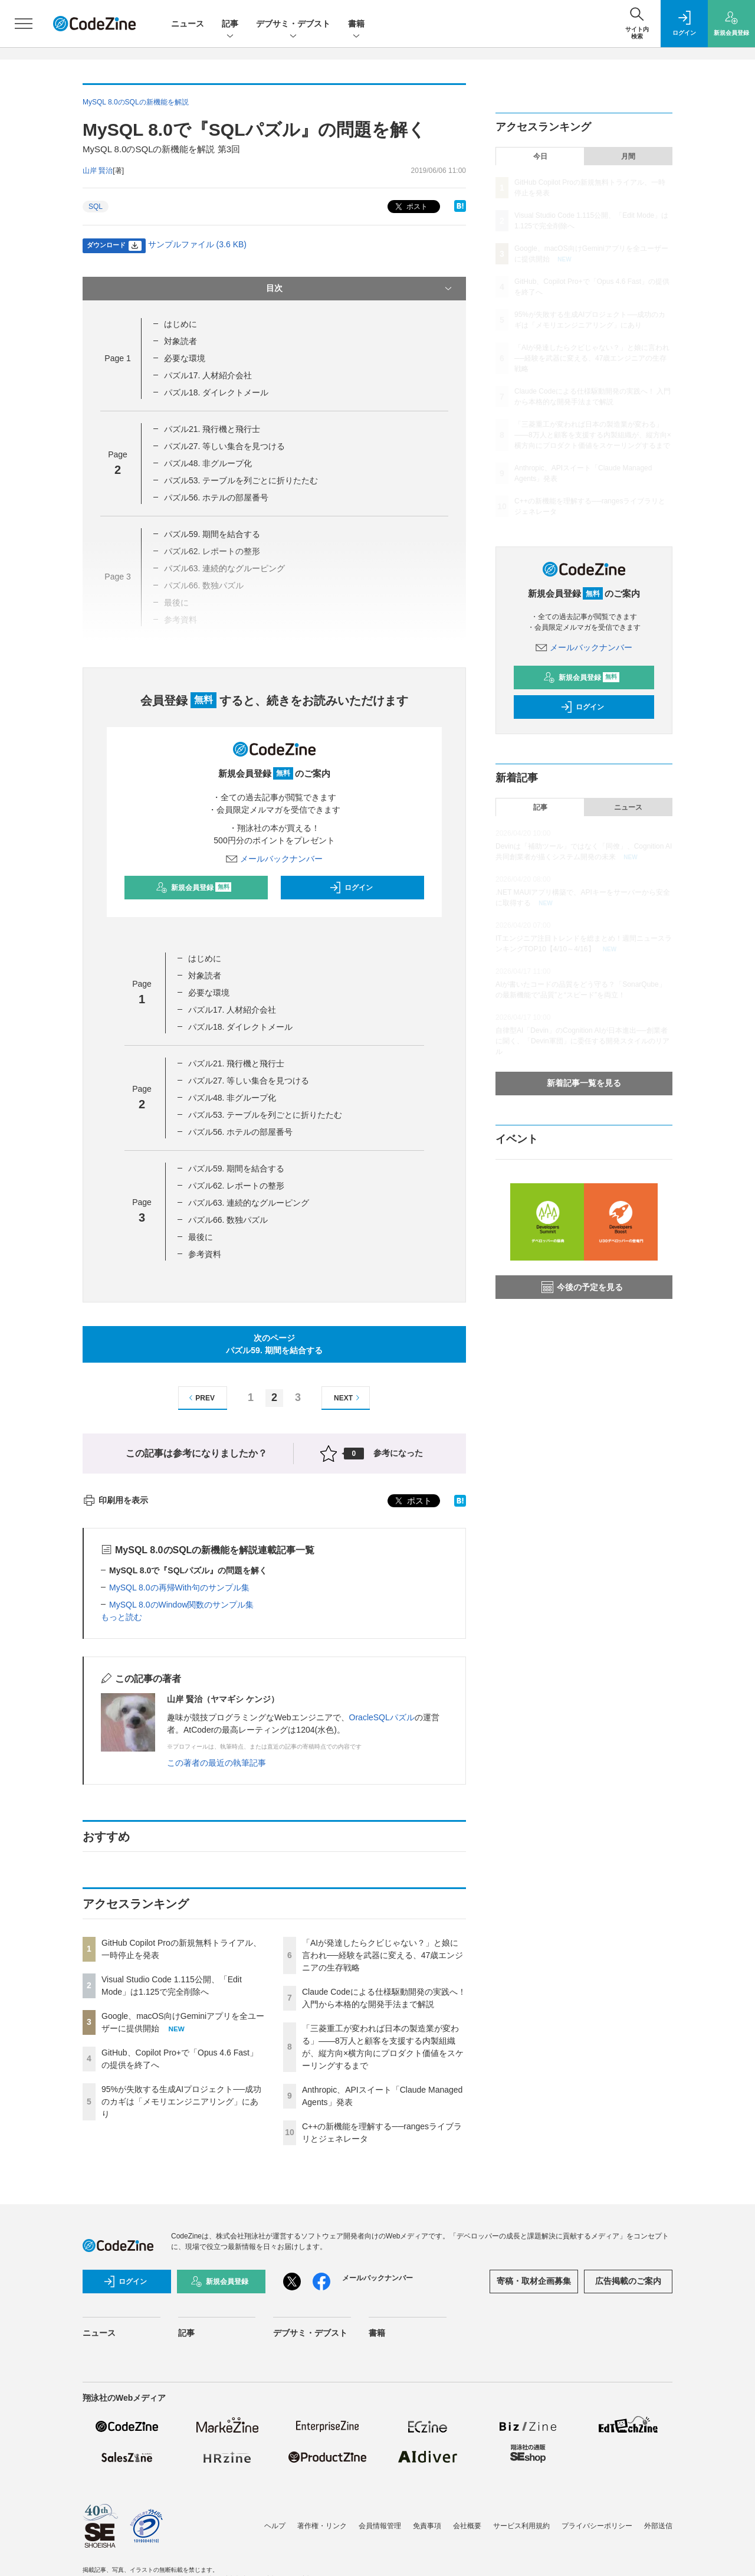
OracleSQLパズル (382, 1717)
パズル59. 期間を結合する (212, 534)
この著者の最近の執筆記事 (216, 1762)
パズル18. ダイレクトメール (216, 392)
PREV (200, 1398)
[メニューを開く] (23, 23)
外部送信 (658, 2526)
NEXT (348, 1398)
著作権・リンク (322, 2526)
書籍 (356, 24)
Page (117, 358)
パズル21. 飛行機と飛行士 (212, 429)
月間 (628, 156)
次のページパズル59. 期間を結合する (274, 1344)
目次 (360, 288)
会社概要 (467, 2526)
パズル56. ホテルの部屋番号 (216, 497)
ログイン (351, 887)
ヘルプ (274, 2526)
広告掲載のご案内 (628, 2281)
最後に (200, 1237)
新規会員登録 (194, 887)
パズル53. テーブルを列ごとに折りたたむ (241, 480)
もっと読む (121, 1617)
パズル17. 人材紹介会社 (208, 375)
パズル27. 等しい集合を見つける (224, 446)
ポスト (410, 207)
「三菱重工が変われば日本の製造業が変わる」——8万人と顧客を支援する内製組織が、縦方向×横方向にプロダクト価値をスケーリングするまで (592, 435)
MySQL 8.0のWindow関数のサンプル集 (181, 1604)
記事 (230, 24)
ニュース (187, 23)
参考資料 (204, 1254)
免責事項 (427, 2526)
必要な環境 (184, 358)
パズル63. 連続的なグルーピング (248, 1202)
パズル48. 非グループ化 (208, 463)
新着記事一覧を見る (584, 1083)
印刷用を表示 (115, 1500)
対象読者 (180, 341)
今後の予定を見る (582, 1287)
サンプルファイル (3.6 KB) (197, 244)
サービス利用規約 (521, 2526)
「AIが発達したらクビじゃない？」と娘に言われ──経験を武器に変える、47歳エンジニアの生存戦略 (382, 1955)
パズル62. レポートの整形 (236, 1185)
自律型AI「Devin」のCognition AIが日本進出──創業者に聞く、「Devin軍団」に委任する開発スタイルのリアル (582, 1041)
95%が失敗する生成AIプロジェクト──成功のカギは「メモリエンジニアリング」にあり (181, 2101)
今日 (540, 156)
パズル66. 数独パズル (228, 1220)
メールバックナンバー (274, 858)
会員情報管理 (380, 2526)
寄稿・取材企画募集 (534, 2281)
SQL (95, 206)
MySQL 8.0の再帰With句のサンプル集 (179, 1587)
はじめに (180, 324)
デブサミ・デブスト (293, 24)
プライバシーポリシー (597, 2526)
